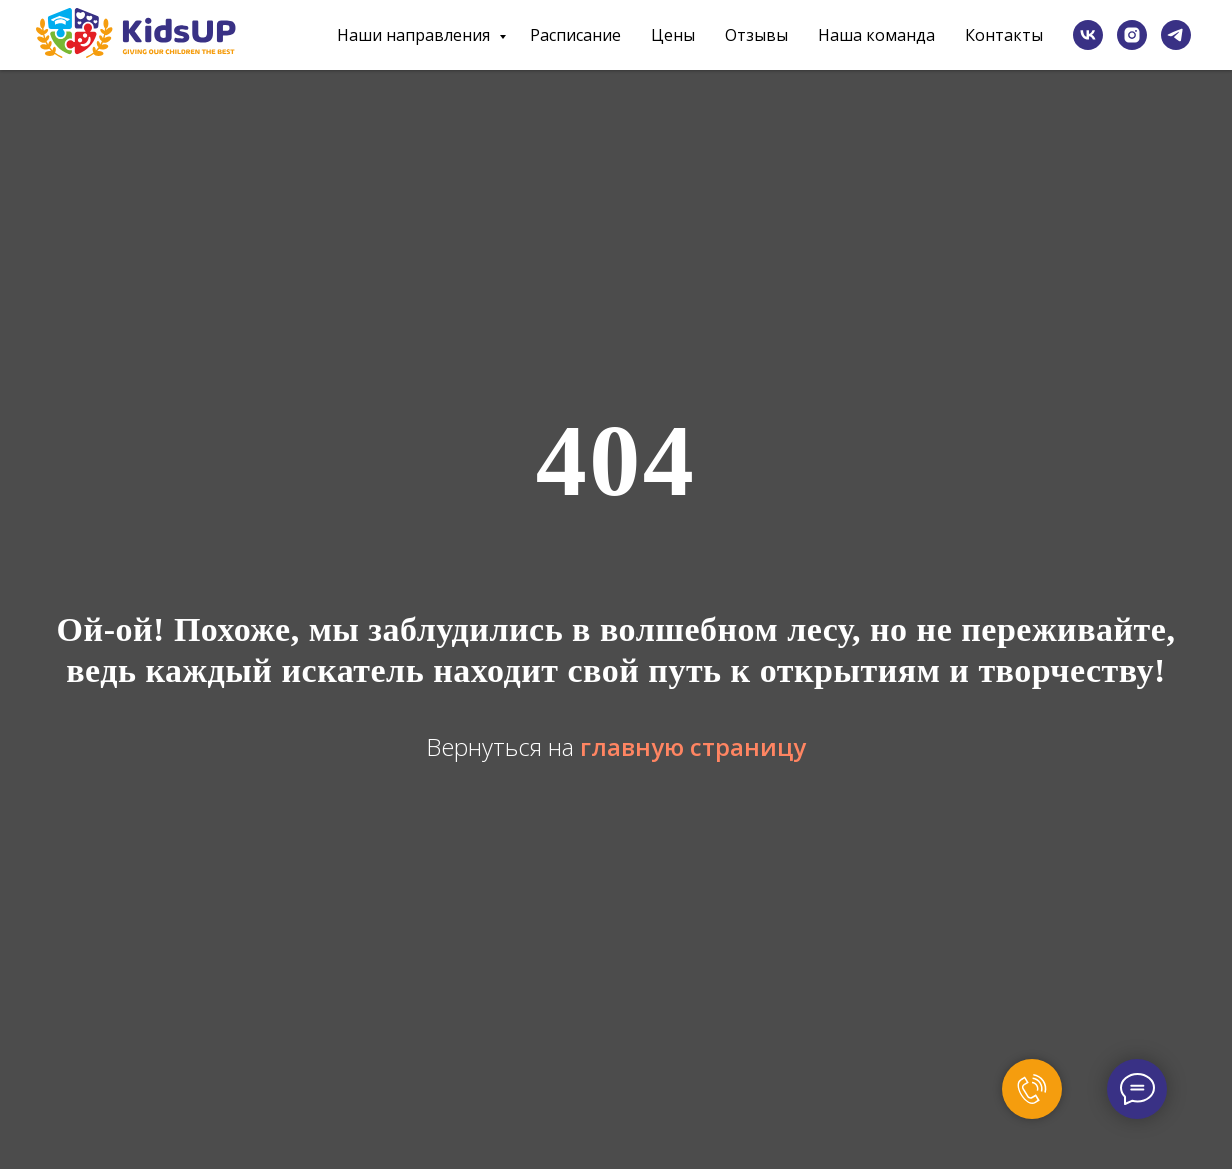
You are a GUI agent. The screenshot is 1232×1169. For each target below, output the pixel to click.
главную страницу (693, 746)
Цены (673, 35)
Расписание (575, 35)
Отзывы (756, 35)
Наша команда (876, 35)
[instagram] (1132, 35)
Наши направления (415, 35)
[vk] (1088, 35)
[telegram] (1176, 35)
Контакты (1004, 35)
